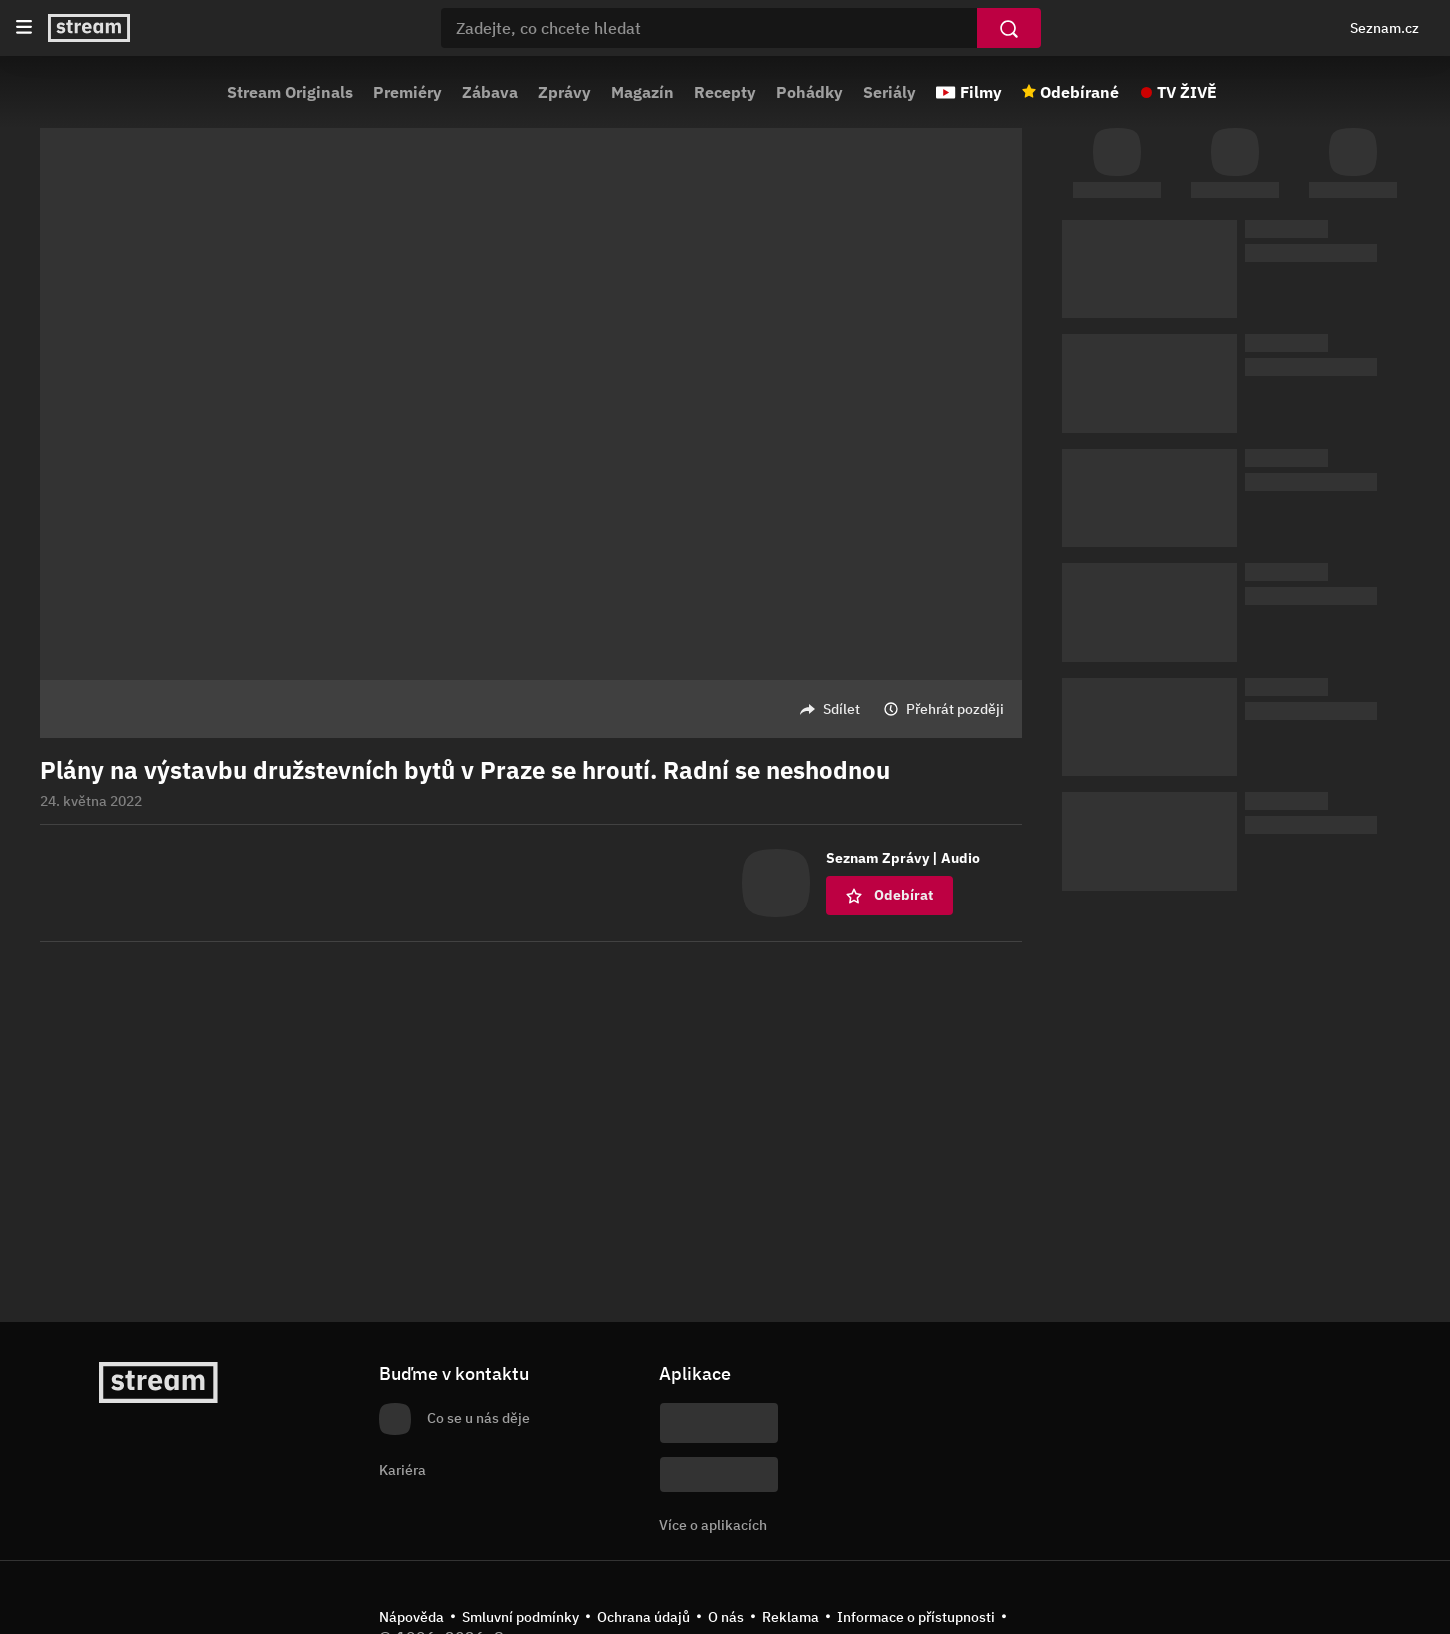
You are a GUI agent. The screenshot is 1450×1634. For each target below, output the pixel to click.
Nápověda (411, 1617)
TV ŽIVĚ (1187, 92)
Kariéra (402, 1470)
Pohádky (809, 92)
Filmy (981, 92)
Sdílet (841, 709)
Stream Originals (290, 92)
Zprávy (564, 92)
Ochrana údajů (643, 1617)
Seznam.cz (1384, 28)
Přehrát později (955, 709)
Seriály (889, 92)
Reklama (790, 1617)
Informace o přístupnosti (916, 1617)
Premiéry (407, 92)
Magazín (642, 92)
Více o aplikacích (713, 1525)
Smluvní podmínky (520, 1617)
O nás (726, 1617)
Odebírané (1079, 92)
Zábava (490, 92)
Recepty (725, 92)
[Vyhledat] (1009, 28)
